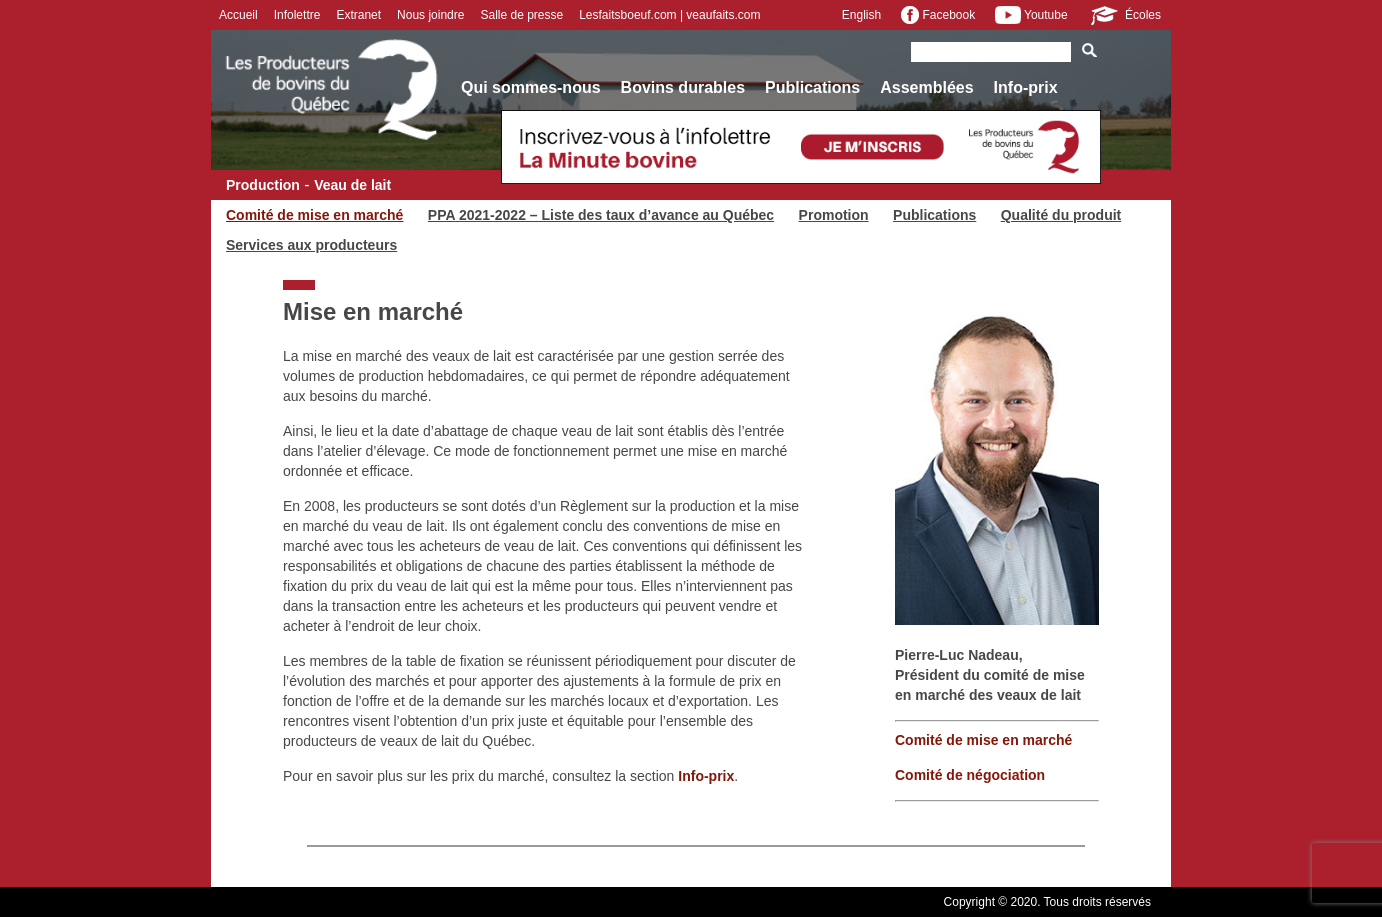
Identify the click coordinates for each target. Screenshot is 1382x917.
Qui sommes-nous (531, 87)
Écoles (1124, 15)
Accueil (238, 15)
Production (263, 185)
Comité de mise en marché (314, 215)
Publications (812, 87)
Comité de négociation (970, 775)
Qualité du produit (1061, 215)
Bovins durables (683, 87)
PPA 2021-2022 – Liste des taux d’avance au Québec (601, 215)
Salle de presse (521, 15)
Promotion (834, 215)
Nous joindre (430, 15)
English (861, 15)
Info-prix (1026, 87)
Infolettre (297, 15)
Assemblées (926, 87)
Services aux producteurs (311, 245)
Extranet (358, 15)
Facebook (938, 15)
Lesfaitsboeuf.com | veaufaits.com (669, 15)
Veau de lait (352, 185)
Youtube (1031, 15)
